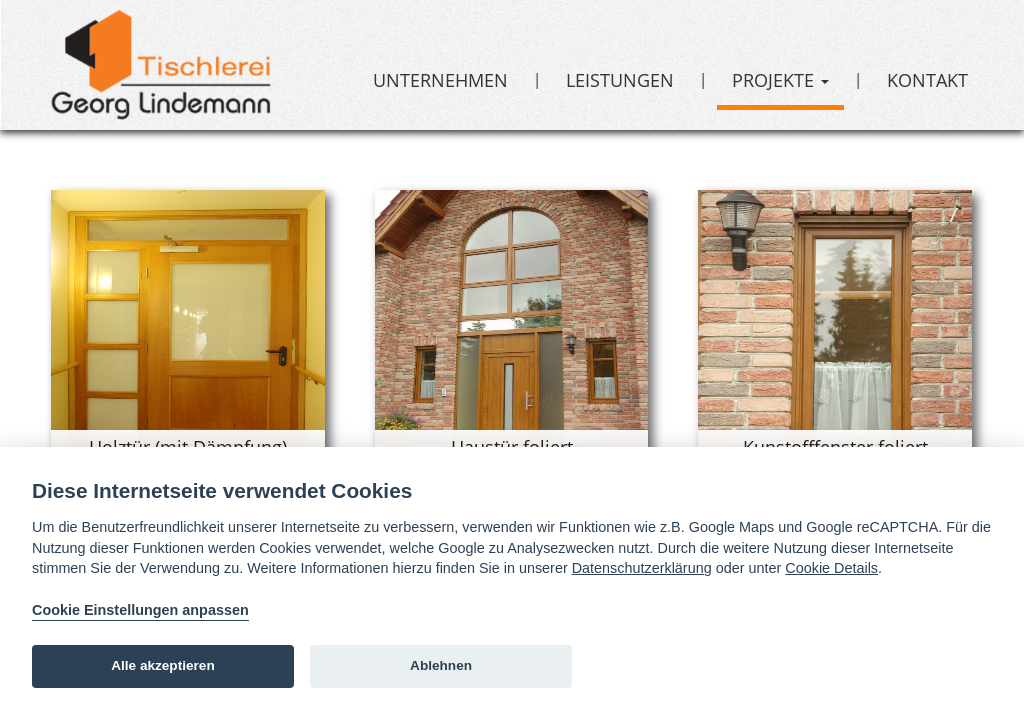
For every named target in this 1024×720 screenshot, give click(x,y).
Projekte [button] (780, 80)
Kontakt (927, 80)
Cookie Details (831, 568)
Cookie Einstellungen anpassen (140, 610)
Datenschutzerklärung (642, 568)
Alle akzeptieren (163, 665)
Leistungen (620, 80)
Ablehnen (441, 665)
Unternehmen (440, 80)
